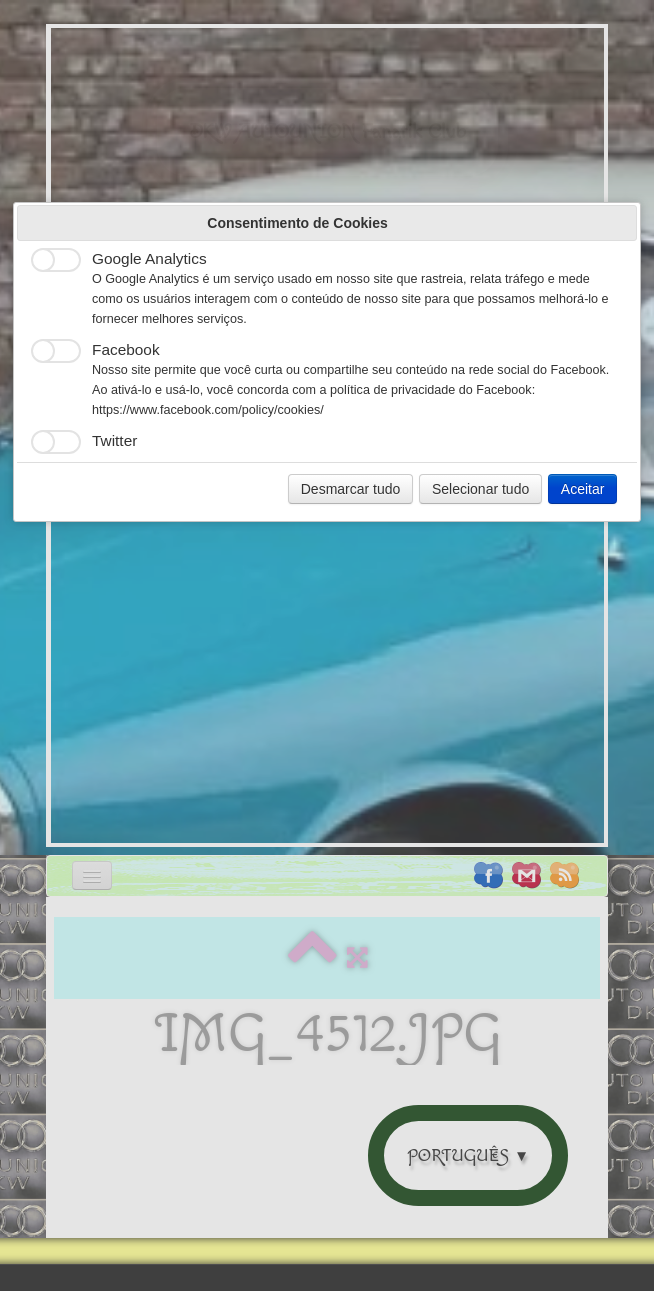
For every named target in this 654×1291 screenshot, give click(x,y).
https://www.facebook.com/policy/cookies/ (208, 410)
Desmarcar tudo (351, 489)
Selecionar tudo (480, 489)
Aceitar (583, 489)
